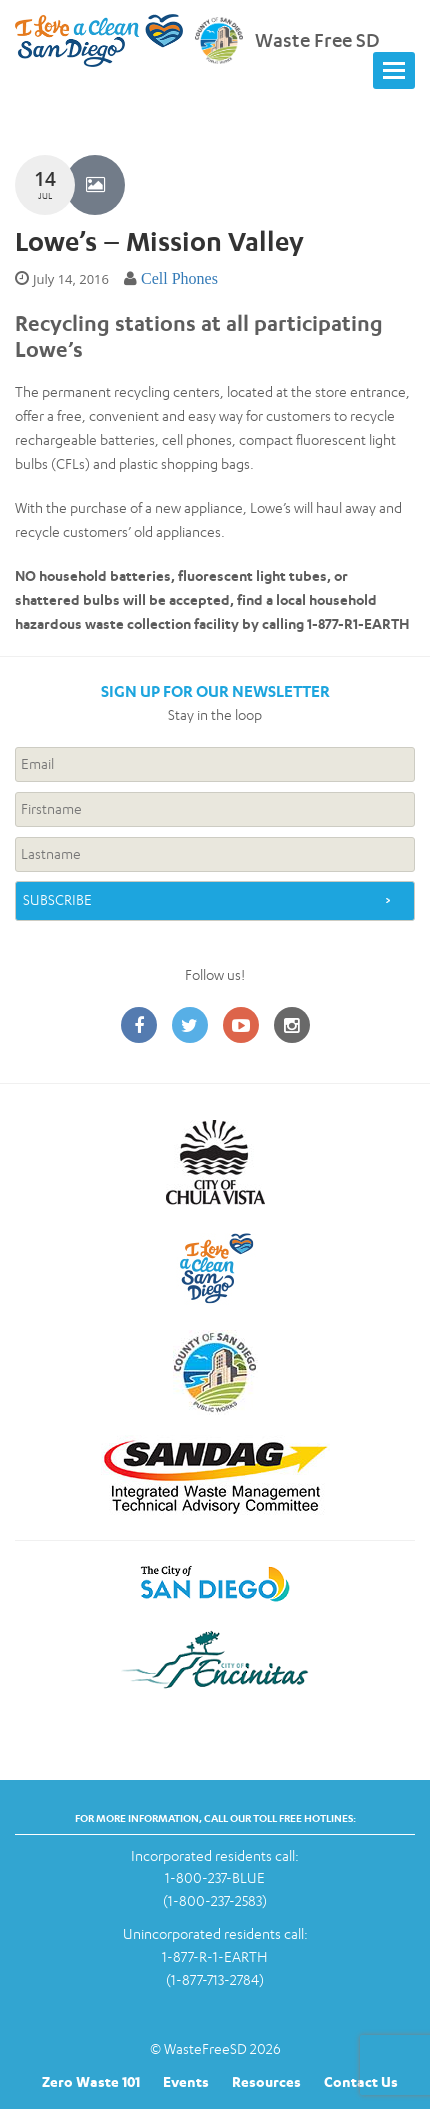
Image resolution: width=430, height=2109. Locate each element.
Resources (266, 2081)
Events (186, 2081)
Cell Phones (179, 278)
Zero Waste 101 (91, 2081)
